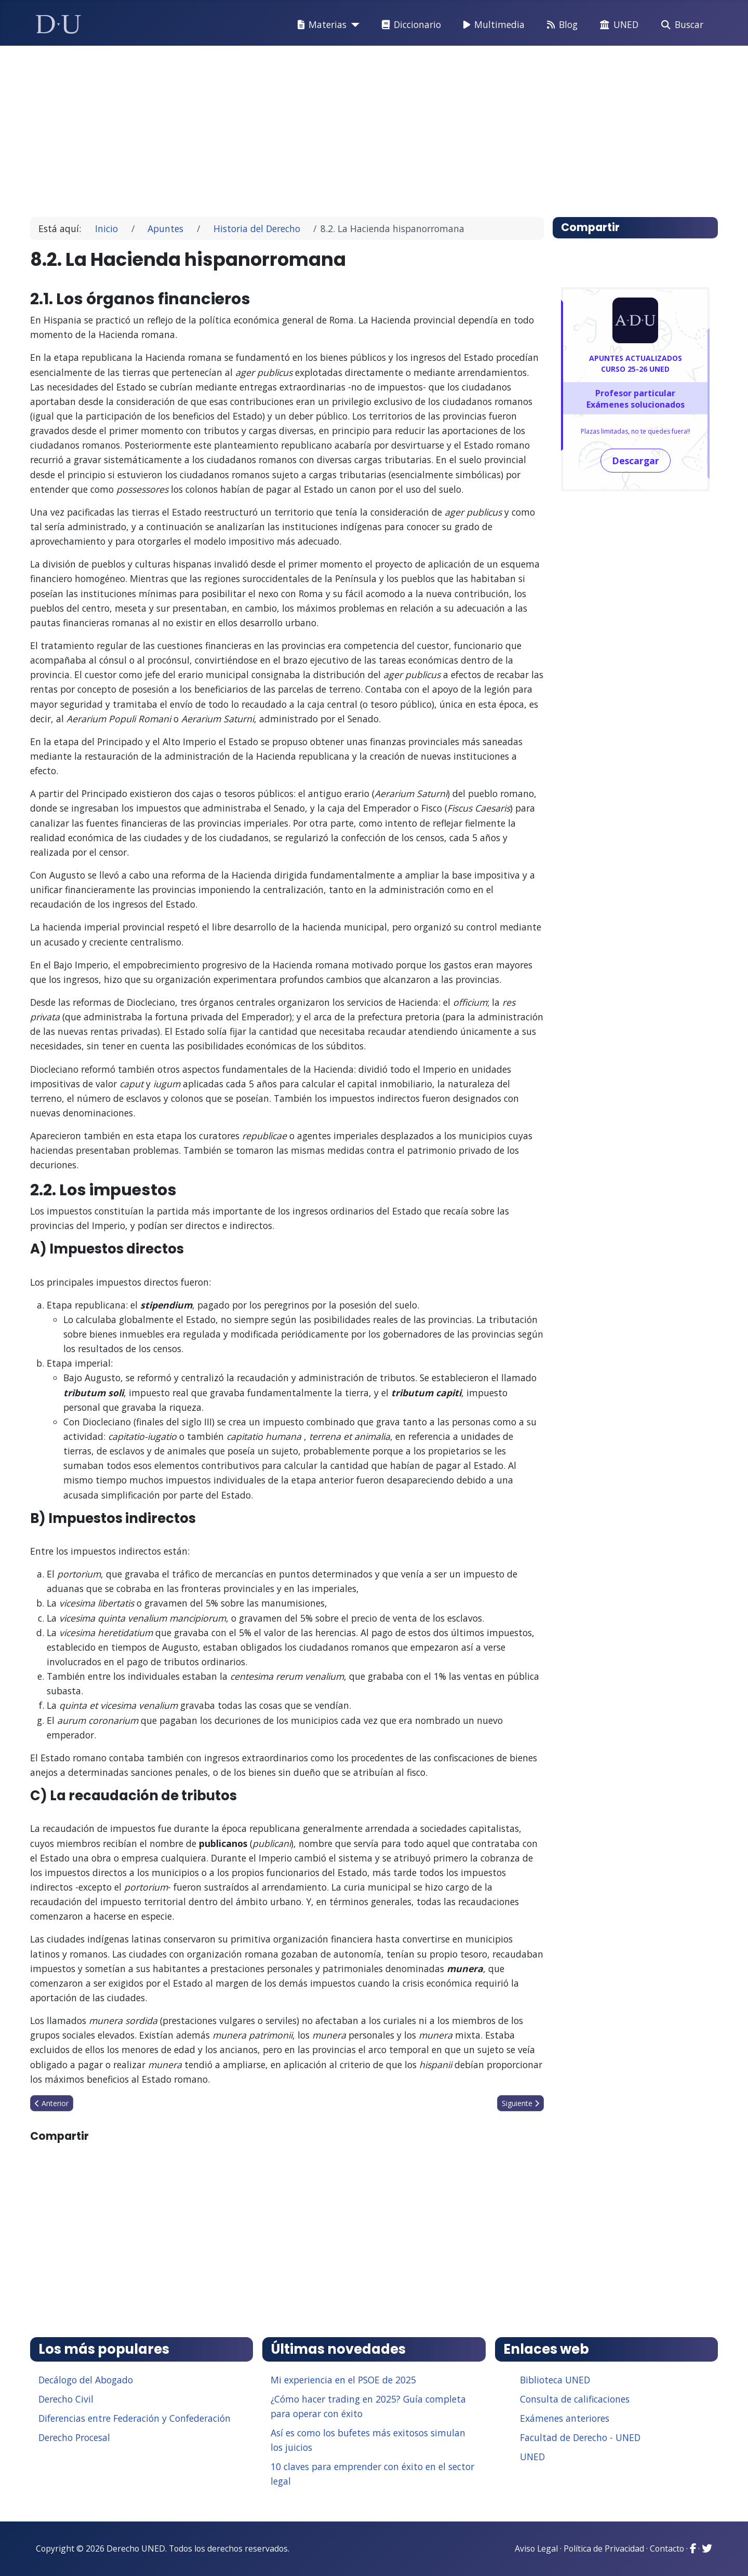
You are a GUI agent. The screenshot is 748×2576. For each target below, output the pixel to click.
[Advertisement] (350, 126)
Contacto (667, 2548)
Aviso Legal (536, 2548)
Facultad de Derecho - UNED (580, 2437)
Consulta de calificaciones (575, 2399)
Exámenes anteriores (564, 2418)
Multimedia (492, 25)
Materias (319, 25)
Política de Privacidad (604, 2548)
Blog (560, 25)
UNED (617, 25)
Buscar (680, 25)
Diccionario (409, 25)
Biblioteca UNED (555, 2379)
